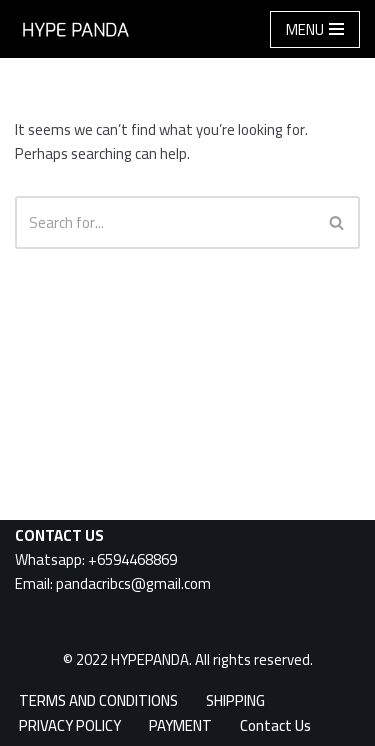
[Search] (165, 222)
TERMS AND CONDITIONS (98, 700)
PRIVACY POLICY (70, 725)
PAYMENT (180, 725)
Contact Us (275, 725)
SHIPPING (235, 700)
